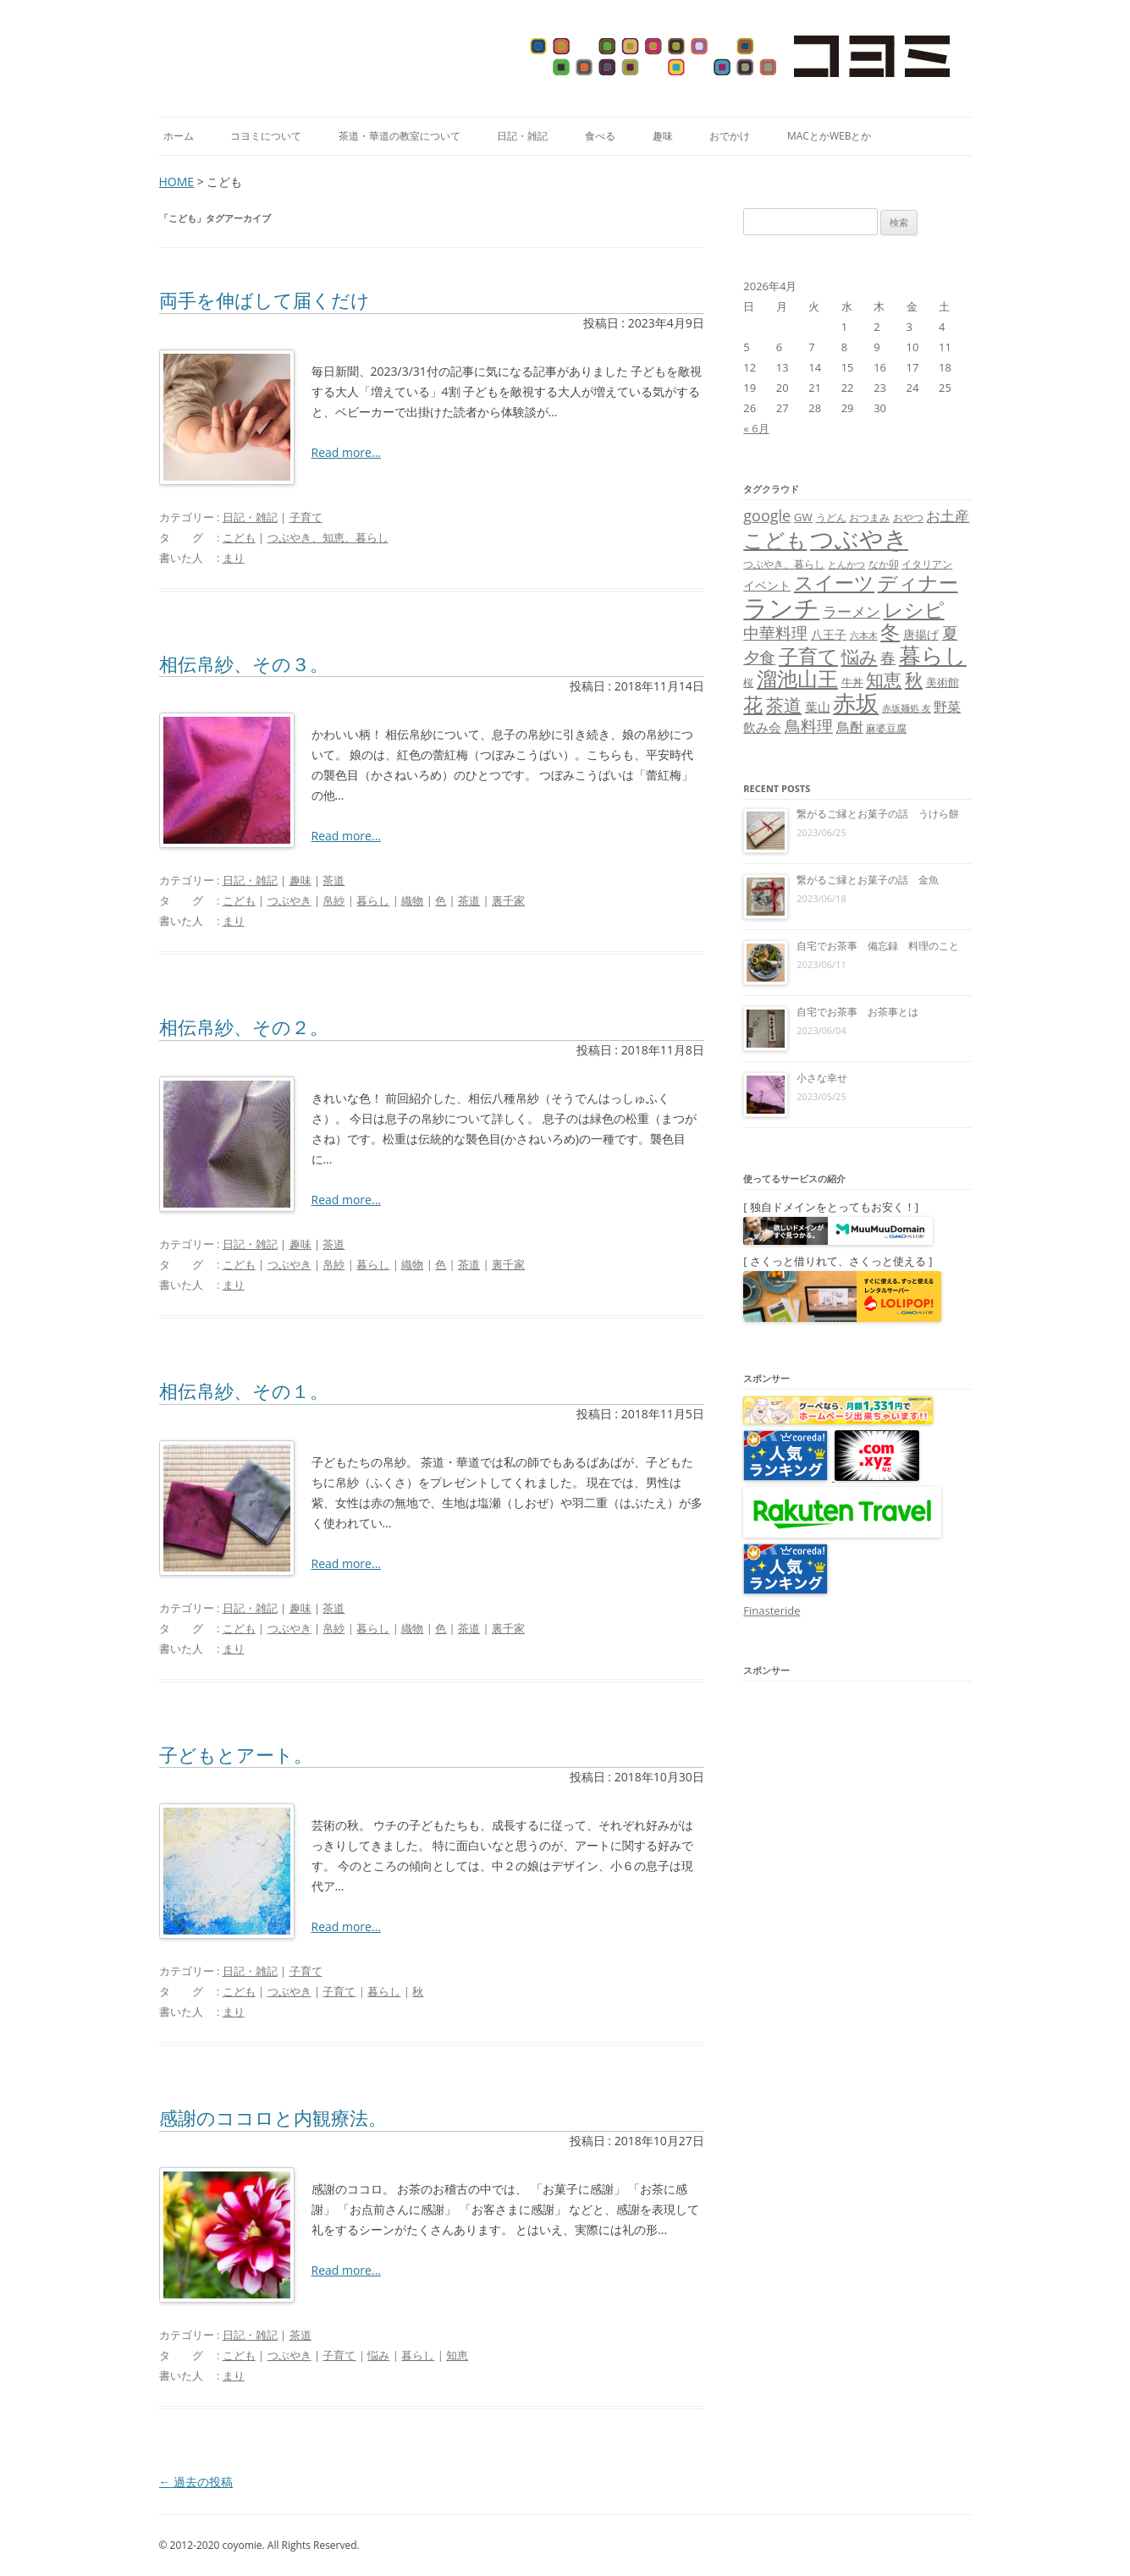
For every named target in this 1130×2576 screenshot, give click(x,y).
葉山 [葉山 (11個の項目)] (817, 706)
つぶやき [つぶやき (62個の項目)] (859, 538)
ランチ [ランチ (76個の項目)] (781, 608)
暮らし (372, 900)
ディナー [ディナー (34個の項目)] (918, 582)
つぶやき (289, 900)
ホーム (178, 136)
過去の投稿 (196, 2482)
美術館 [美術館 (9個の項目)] (942, 682)
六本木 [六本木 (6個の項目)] (864, 635)
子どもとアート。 (235, 1754)
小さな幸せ (822, 1078)
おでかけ (729, 136)
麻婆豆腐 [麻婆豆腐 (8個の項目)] (886, 728)
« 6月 (756, 428)
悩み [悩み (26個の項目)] (859, 656)
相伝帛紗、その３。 (243, 663)
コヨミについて (265, 136)
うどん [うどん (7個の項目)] (831, 517)
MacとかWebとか (829, 136)
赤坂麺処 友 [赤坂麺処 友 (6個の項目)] (906, 708)
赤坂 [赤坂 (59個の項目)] (856, 702)
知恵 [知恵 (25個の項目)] (883, 679)
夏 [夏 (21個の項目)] (950, 632)
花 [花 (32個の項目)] (753, 704)
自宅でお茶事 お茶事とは (857, 1012)
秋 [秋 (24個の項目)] (914, 679)
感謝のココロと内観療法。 (273, 2117)
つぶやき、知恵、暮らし (328, 537)
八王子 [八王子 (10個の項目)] (828, 634)
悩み (378, 2355)
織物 (412, 900)
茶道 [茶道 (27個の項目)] (784, 704)
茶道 (333, 880)
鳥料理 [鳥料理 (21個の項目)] (809, 725)
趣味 (663, 136)
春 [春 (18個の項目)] (888, 657)
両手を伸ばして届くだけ (264, 299)
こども (239, 537)
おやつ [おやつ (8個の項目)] (908, 517)
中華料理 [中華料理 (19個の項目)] (775, 632)
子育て (305, 517)
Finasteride (771, 1610)
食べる (600, 136)
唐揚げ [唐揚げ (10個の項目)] (921, 634)
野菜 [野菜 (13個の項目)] (947, 706)
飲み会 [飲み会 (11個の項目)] (762, 726)
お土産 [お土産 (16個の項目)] (947, 515)
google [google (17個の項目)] (767, 515)
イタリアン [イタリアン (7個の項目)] (926, 564)
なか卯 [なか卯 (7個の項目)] (883, 564)
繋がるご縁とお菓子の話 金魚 (868, 879)
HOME (177, 181)
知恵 (457, 2355)
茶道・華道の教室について (399, 136)
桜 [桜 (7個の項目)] (748, 682)
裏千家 (508, 900)
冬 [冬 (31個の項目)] (890, 632)
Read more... (346, 452)
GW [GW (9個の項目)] (803, 517)
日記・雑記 (522, 136)
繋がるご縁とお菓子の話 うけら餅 (878, 813)
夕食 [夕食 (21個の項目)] (759, 657)
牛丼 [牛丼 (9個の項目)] (852, 682)
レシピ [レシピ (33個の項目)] (914, 610)
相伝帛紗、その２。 (243, 1026)
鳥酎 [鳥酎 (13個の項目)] (849, 727)
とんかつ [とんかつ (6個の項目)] (846, 564)
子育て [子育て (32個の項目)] (808, 656)
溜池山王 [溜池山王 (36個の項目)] (797, 678)
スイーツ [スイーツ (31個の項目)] (834, 583)
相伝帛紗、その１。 (243, 1390)
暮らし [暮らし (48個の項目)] (933, 655)
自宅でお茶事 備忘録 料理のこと (878, 945)
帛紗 (333, 900)
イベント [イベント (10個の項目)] (767, 585)
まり (234, 557)
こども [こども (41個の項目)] (775, 539)
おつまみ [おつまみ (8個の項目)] (869, 517)
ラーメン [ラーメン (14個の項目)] (851, 611)
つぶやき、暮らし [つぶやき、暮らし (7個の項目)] (783, 564)
